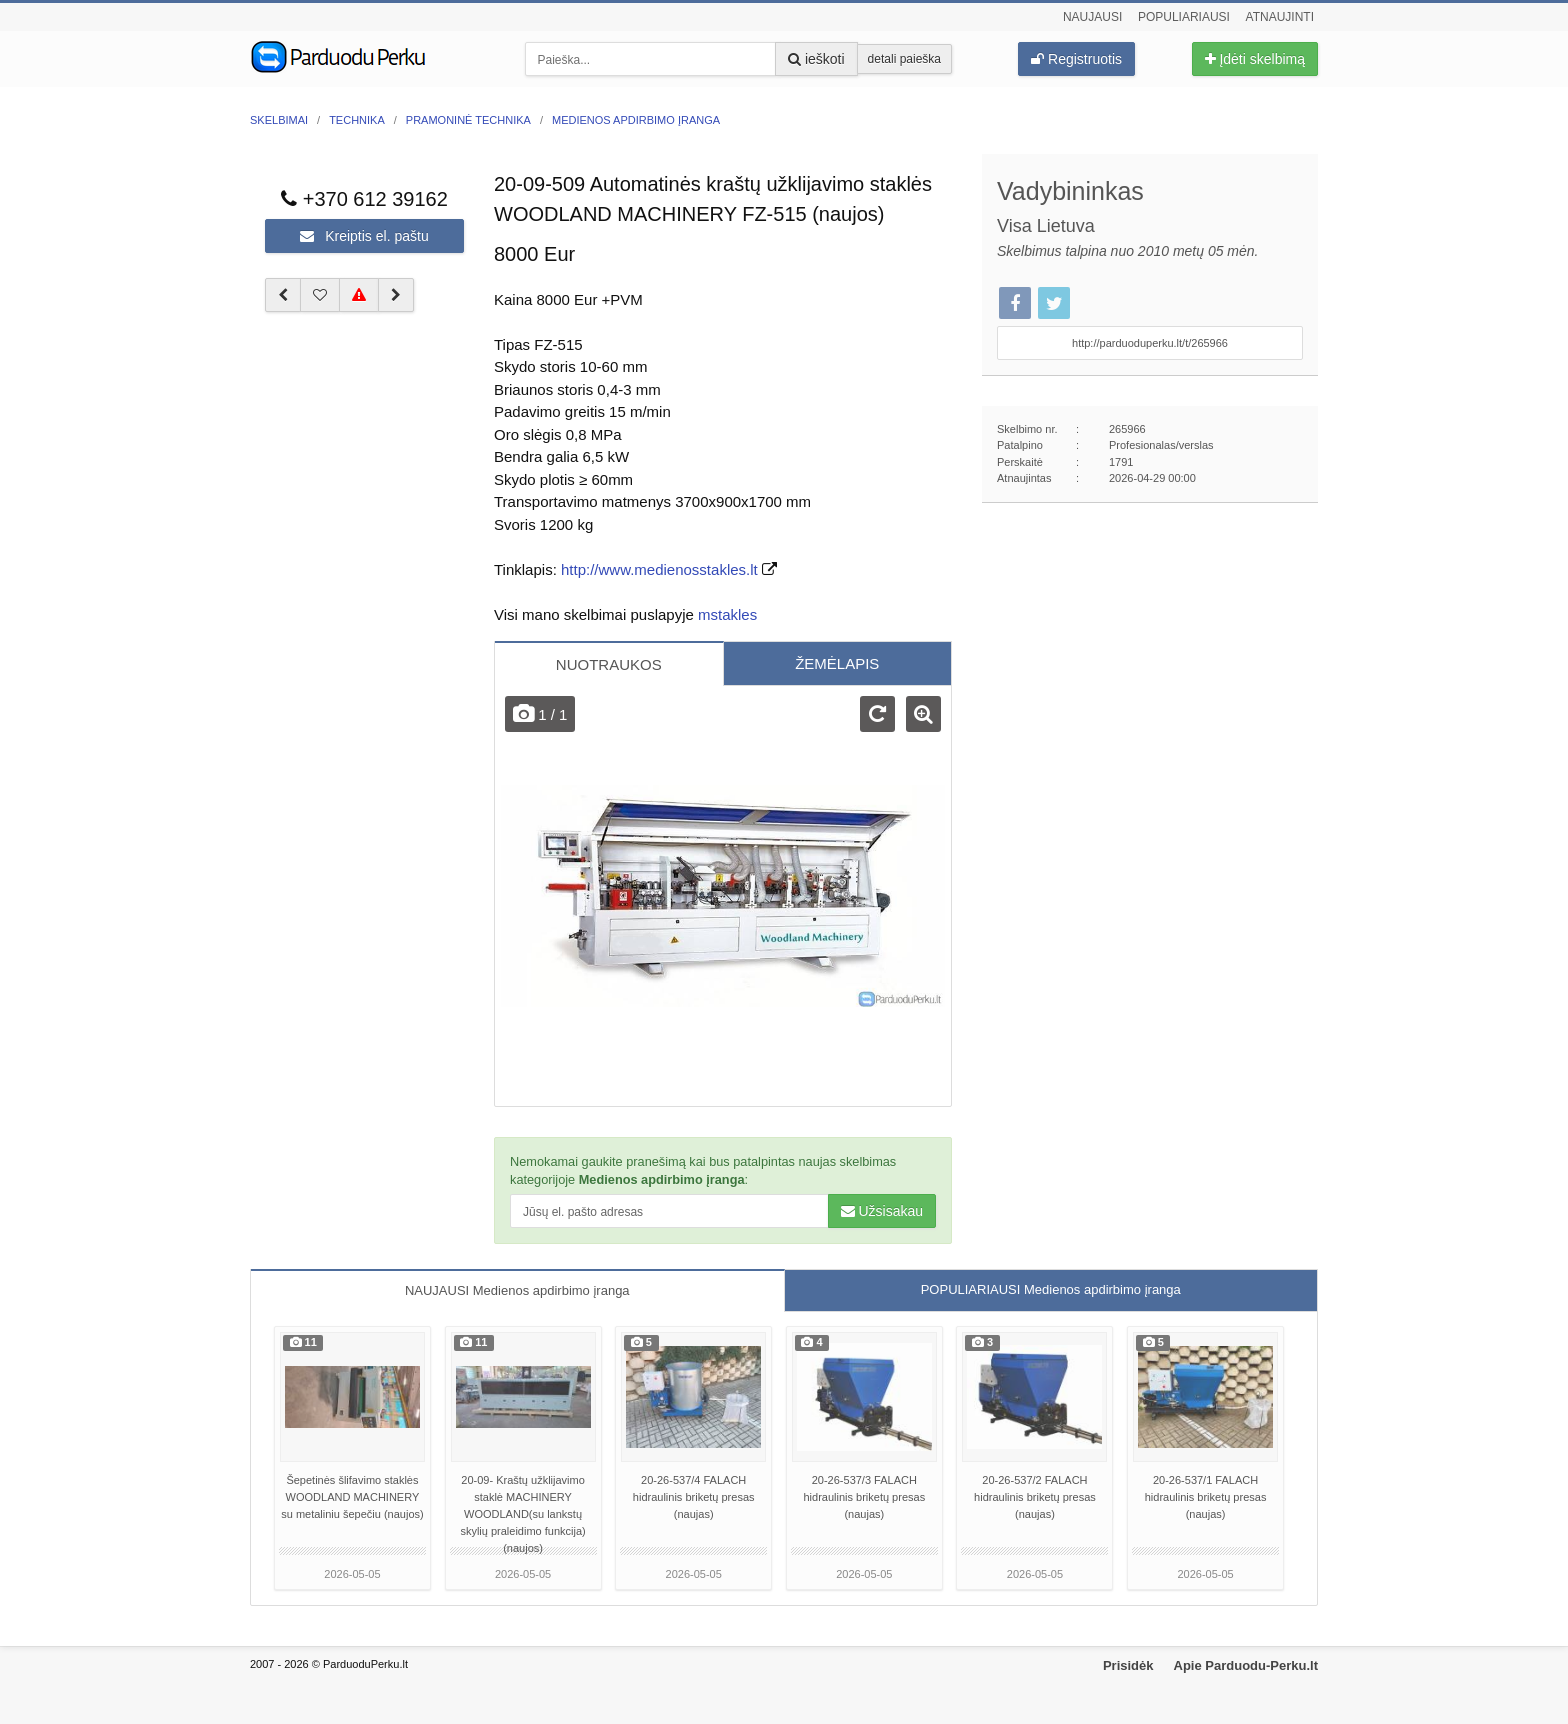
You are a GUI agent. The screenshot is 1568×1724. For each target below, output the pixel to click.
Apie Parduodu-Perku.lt (1246, 1665)
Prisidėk (1128, 1665)
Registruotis (1076, 59)
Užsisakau (882, 1211)
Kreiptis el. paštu (364, 236)
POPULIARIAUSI (1051, 1289)
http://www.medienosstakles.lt (659, 569)
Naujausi (1092, 17)
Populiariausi (1184, 17)
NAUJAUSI (517, 1290)
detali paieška (904, 59)
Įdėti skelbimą (1255, 59)
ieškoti (816, 59)
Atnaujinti (1280, 17)
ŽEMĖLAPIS (837, 663)
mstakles (727, 614)
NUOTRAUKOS (609, 664)
